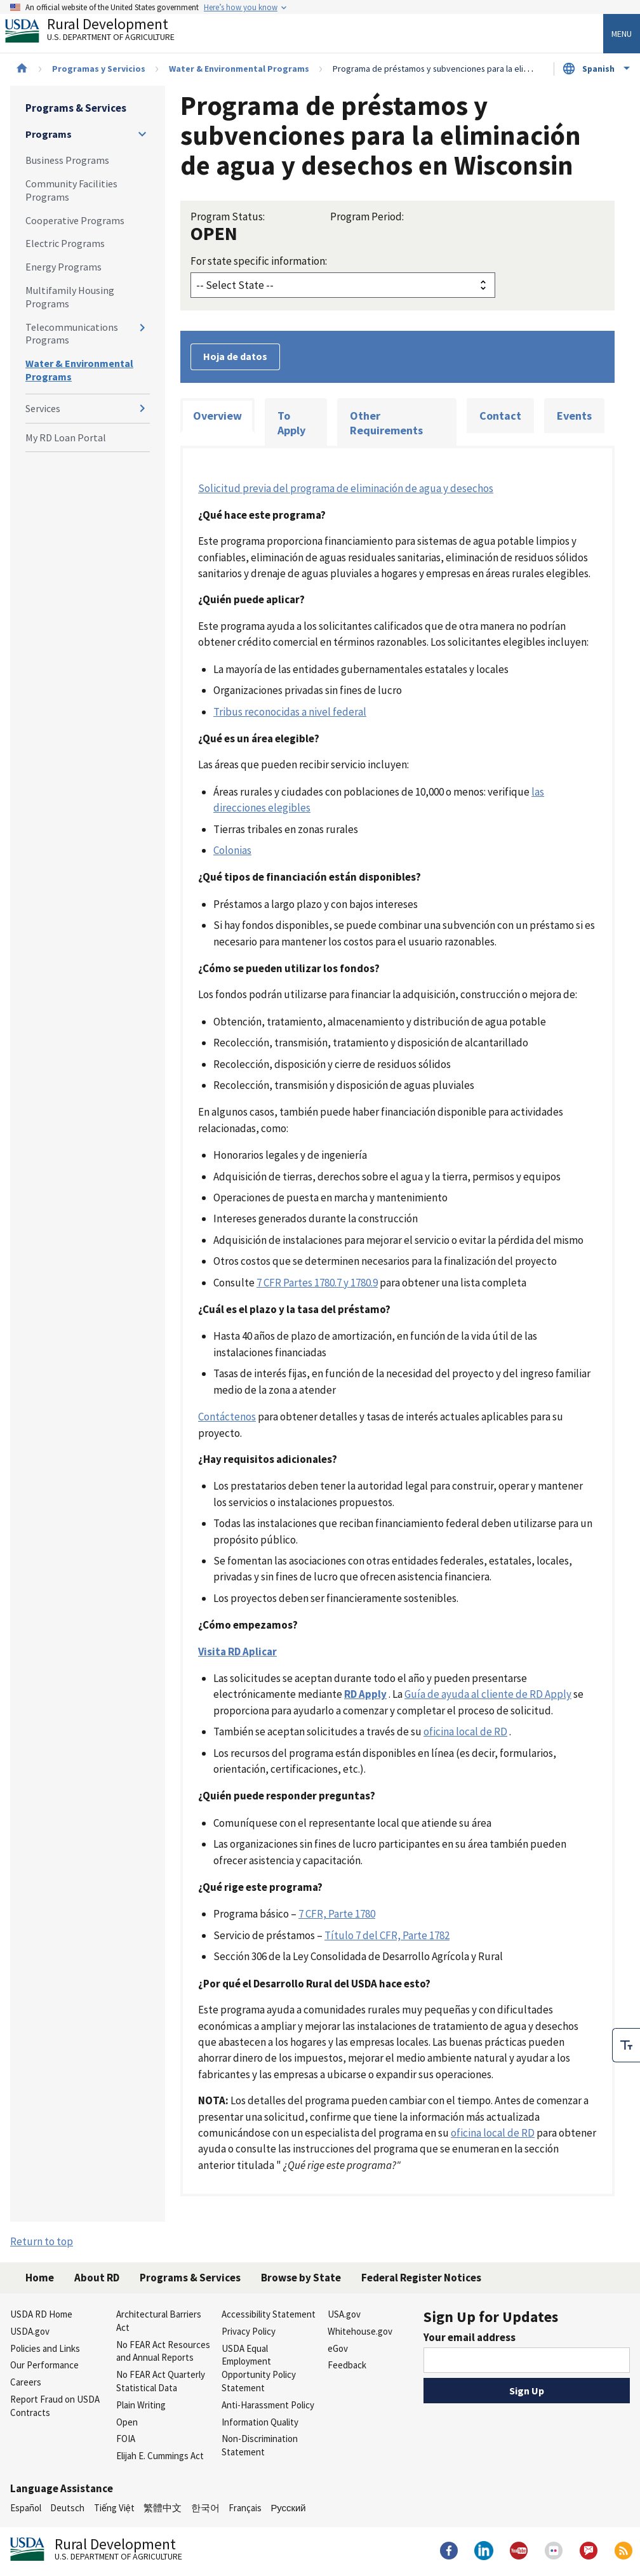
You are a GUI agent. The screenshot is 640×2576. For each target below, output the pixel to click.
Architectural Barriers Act (158, 2320)
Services (42, 408)
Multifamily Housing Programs (69, 297)
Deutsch (67, 2508)
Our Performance (44, 2365)
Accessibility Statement (269, 2314)
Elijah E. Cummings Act (160, 2456)
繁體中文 (162, 2508)
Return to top (41, 2241)
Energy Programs (63, 266)
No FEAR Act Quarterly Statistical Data (160, 2381)
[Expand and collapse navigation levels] (142, 134)
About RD (96, 2278)
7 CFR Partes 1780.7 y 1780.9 (317, 1283)
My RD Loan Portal (65, 437)
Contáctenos (227, 1417)
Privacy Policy (249, 2331)
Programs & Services (75, 108)
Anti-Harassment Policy (268, 2405)
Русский (287, 2508)
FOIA (125, 2439)
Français (245, 2508)
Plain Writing (141, 2405)
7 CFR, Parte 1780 (336, 1914)
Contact (500, 415)
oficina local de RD (465, 1731)
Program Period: (367, 217)
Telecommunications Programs (71, 334)
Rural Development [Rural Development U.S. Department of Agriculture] (100, 32)
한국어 (205, 2508)
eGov (338, 2348)
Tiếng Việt (114, 2508)
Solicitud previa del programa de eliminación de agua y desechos (345, 488)
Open (127, 2422)
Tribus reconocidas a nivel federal (289, 712)
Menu (621, 33)
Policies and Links (45, 2348)
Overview (217, 415)
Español (25, 2508)
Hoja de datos (235, 356)
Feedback (347, 2365)
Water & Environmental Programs (239, 68)
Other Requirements (386, 423)
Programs (48, 134)
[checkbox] (626, 2041)
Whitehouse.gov (360, 2331)
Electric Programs (65, 243)
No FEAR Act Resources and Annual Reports (163, 2351)
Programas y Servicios (98, 68)
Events (574, 415)
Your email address (469, 2337)
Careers (25, 2382)
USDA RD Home (41, 2314)
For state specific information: (258, 261)
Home (39, 2278)
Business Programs (67, 160)
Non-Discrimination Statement (260, 2445)
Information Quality (260, 2422)
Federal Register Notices (421, 2278)
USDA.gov (30, 2331)
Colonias (232, 850)
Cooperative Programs (74, 220)
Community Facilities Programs (71, 190)
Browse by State (301, 2278)
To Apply (291, 423)
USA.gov (344, 2314)
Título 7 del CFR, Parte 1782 (387, 1935)
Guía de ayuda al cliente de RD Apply (487, 1694)
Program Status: (227, 217)
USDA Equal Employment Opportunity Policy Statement (259, 2368)
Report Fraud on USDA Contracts (55, 2406)
